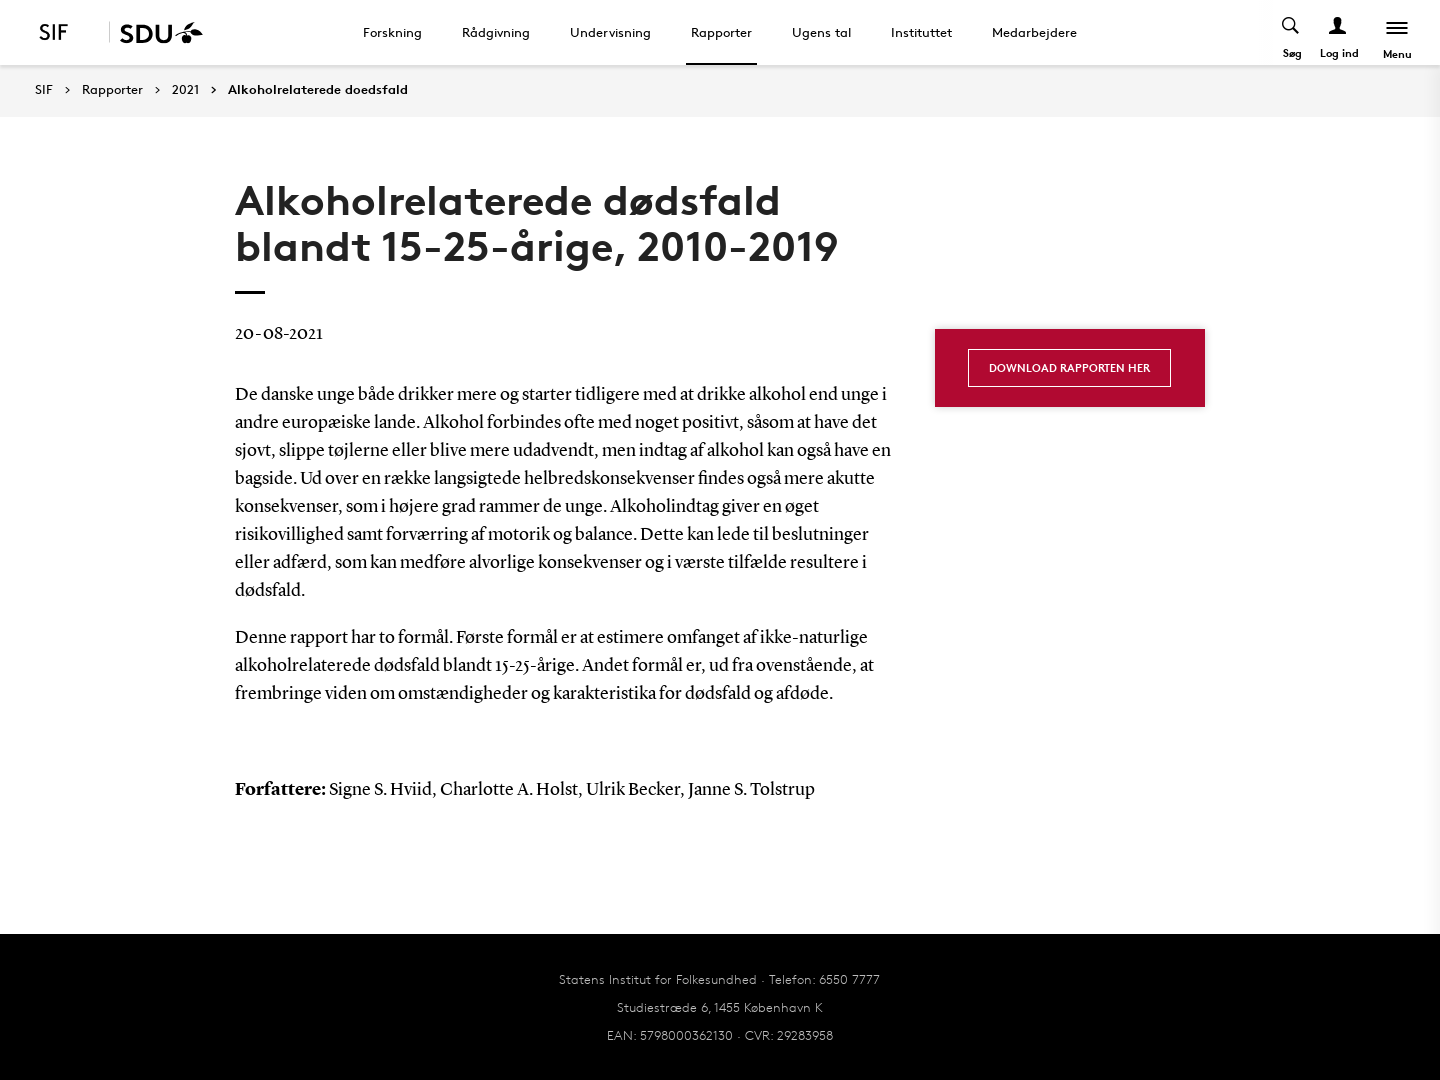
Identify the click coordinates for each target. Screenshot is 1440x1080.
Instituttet (921, 32)
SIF (44, 89)
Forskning (392, 32)
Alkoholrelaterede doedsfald (318, 90)
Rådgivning (496, 32)
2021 (185, 90)
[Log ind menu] (1338, 32)
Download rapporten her (1069, 367)
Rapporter (721, 32)
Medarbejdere (1034, 32)
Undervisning (610, 32)
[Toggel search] (1291, 32)
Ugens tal (821, 32)
